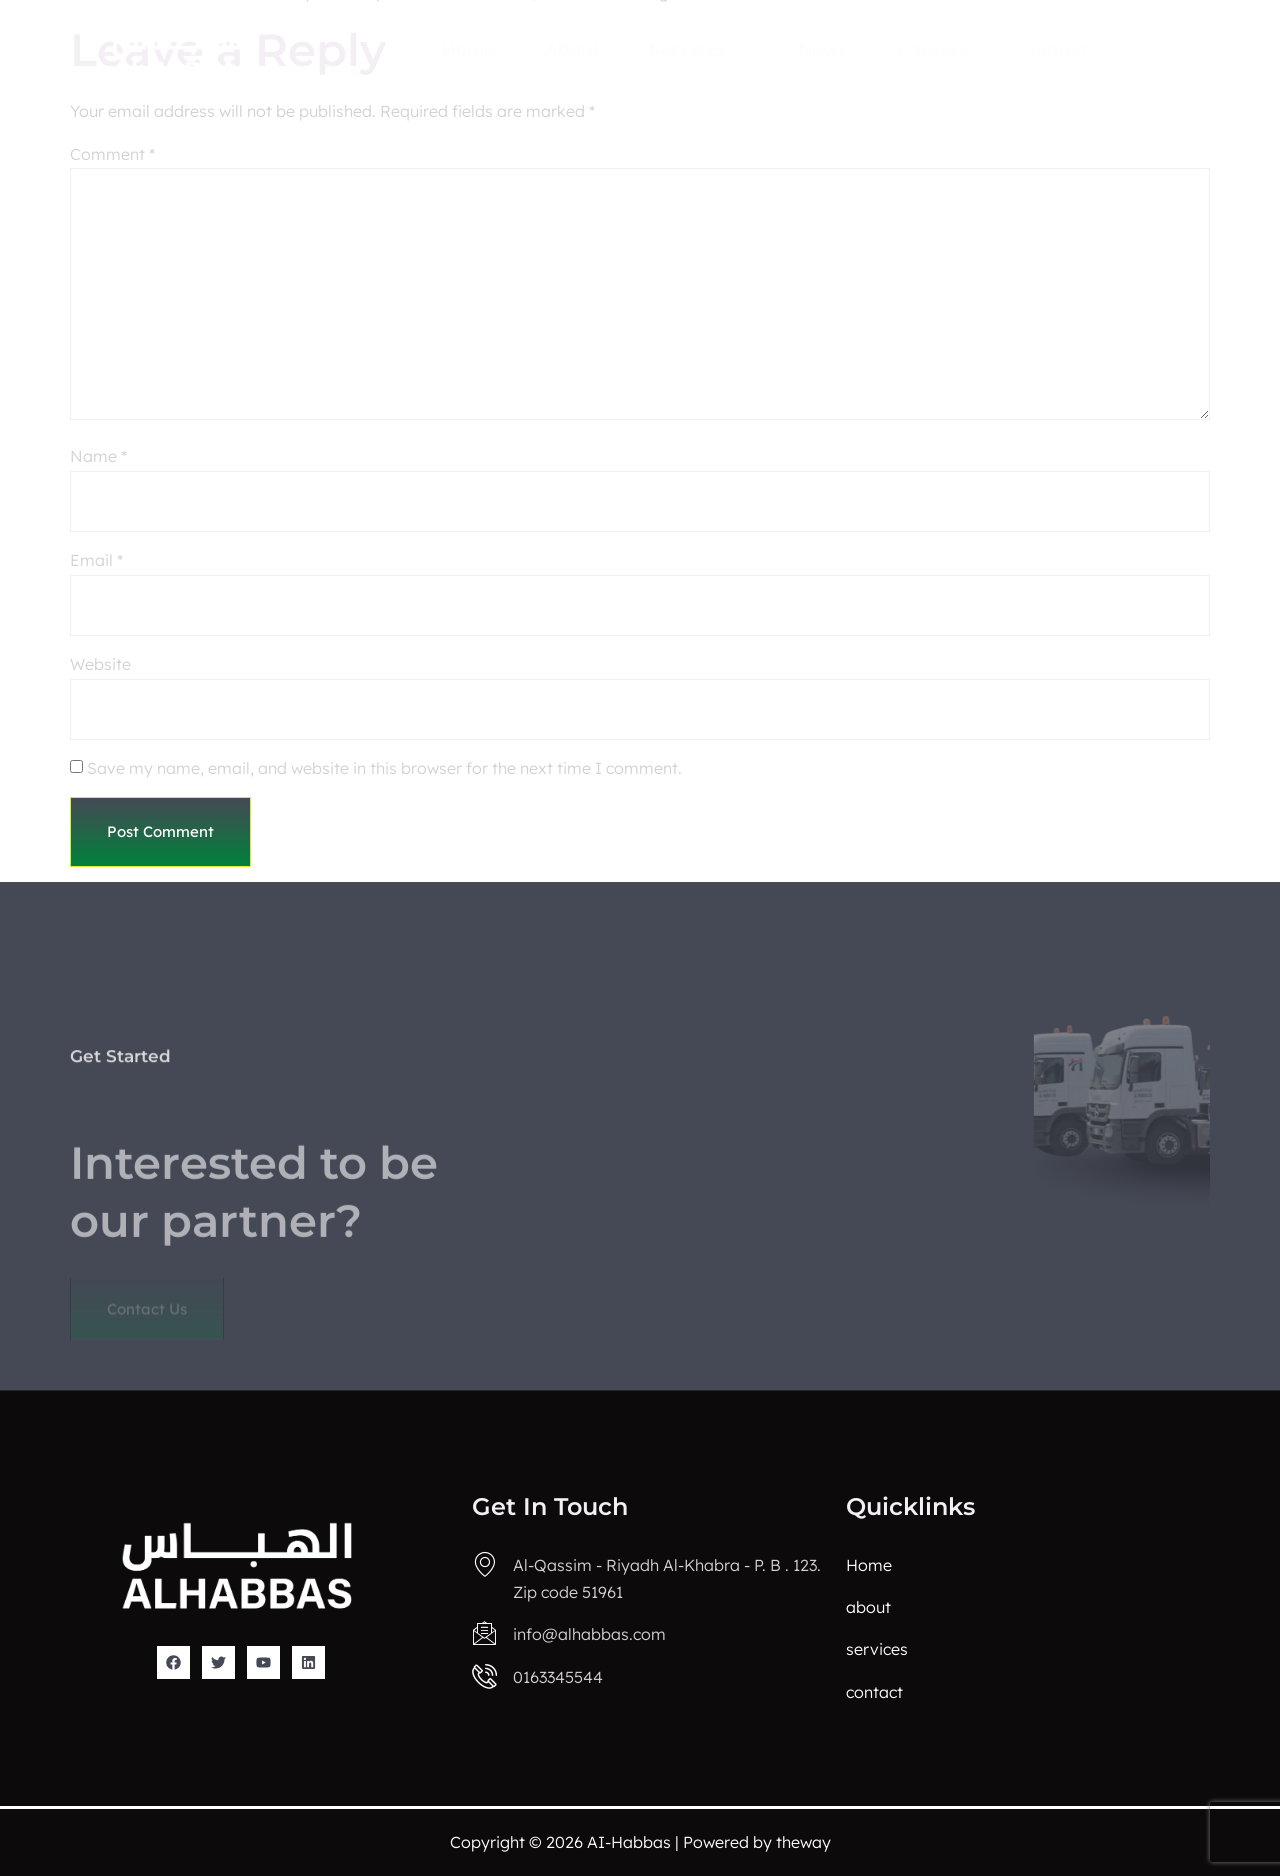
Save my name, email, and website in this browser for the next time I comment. (384, 768)
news (822, 49)
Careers (932, 49)
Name (98, 456)
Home (468, 49)
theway (803, 1842)
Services (698, 49)
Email (96, 560)
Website (100, 664)
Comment (112, 154)
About (572, 49)
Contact (1053, 49)
